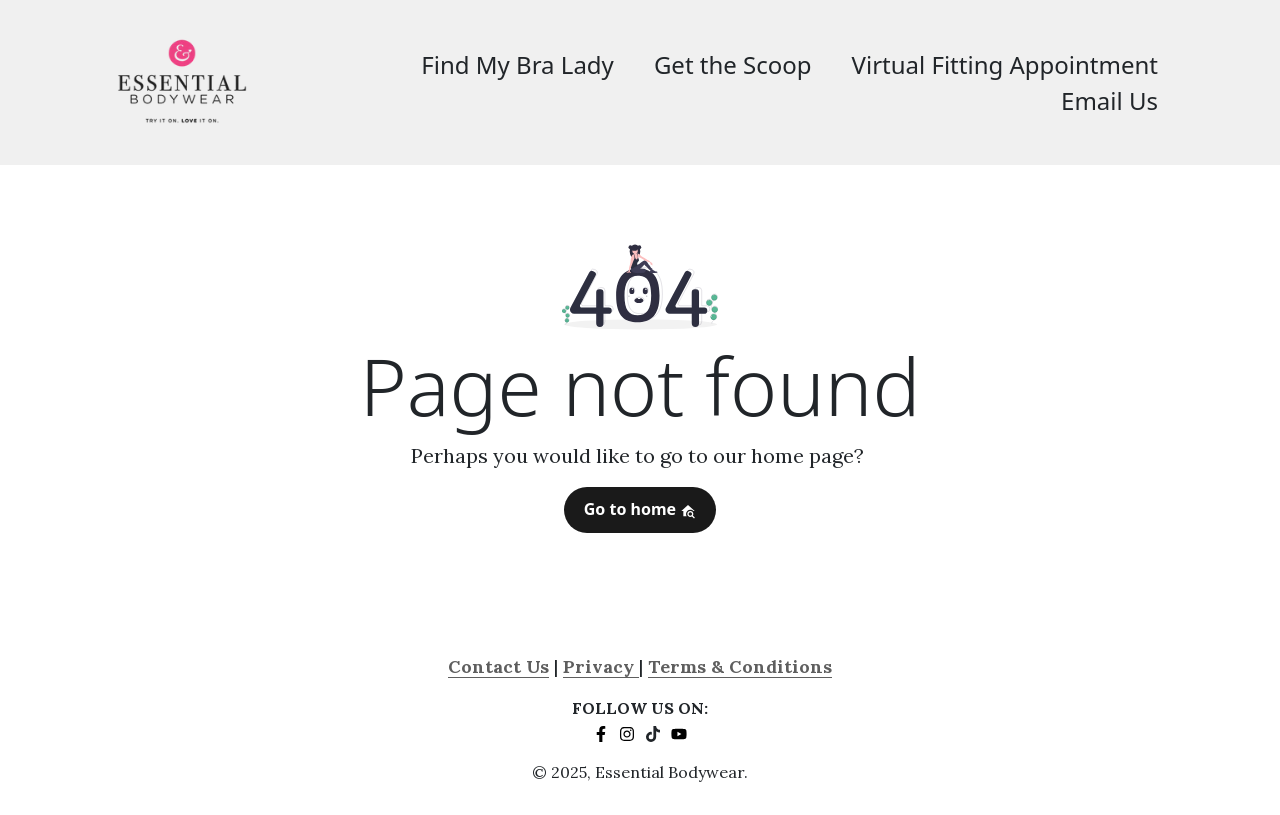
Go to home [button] (640, 509)
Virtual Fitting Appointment (1005, 64)
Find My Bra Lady (517, 64)
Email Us (1109, 100)
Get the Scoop (733, 64)
